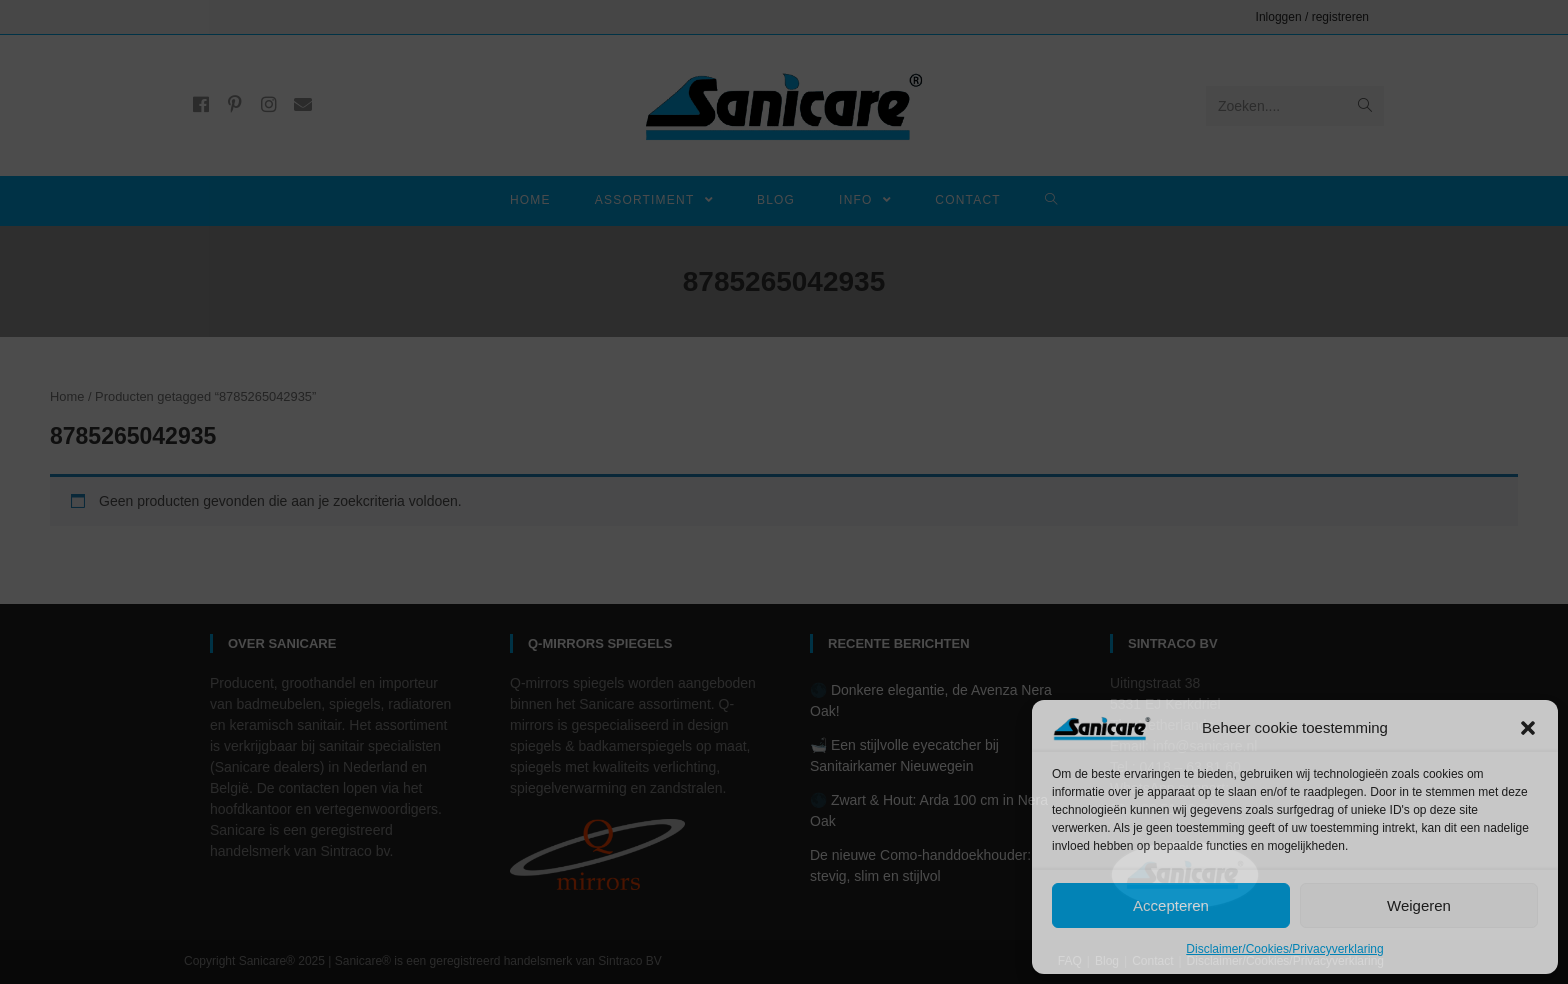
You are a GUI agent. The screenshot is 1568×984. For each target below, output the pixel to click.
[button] (1528, 728)
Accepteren (1171, 905)
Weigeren (1419, 905)
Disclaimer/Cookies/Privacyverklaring (1284, 949)
